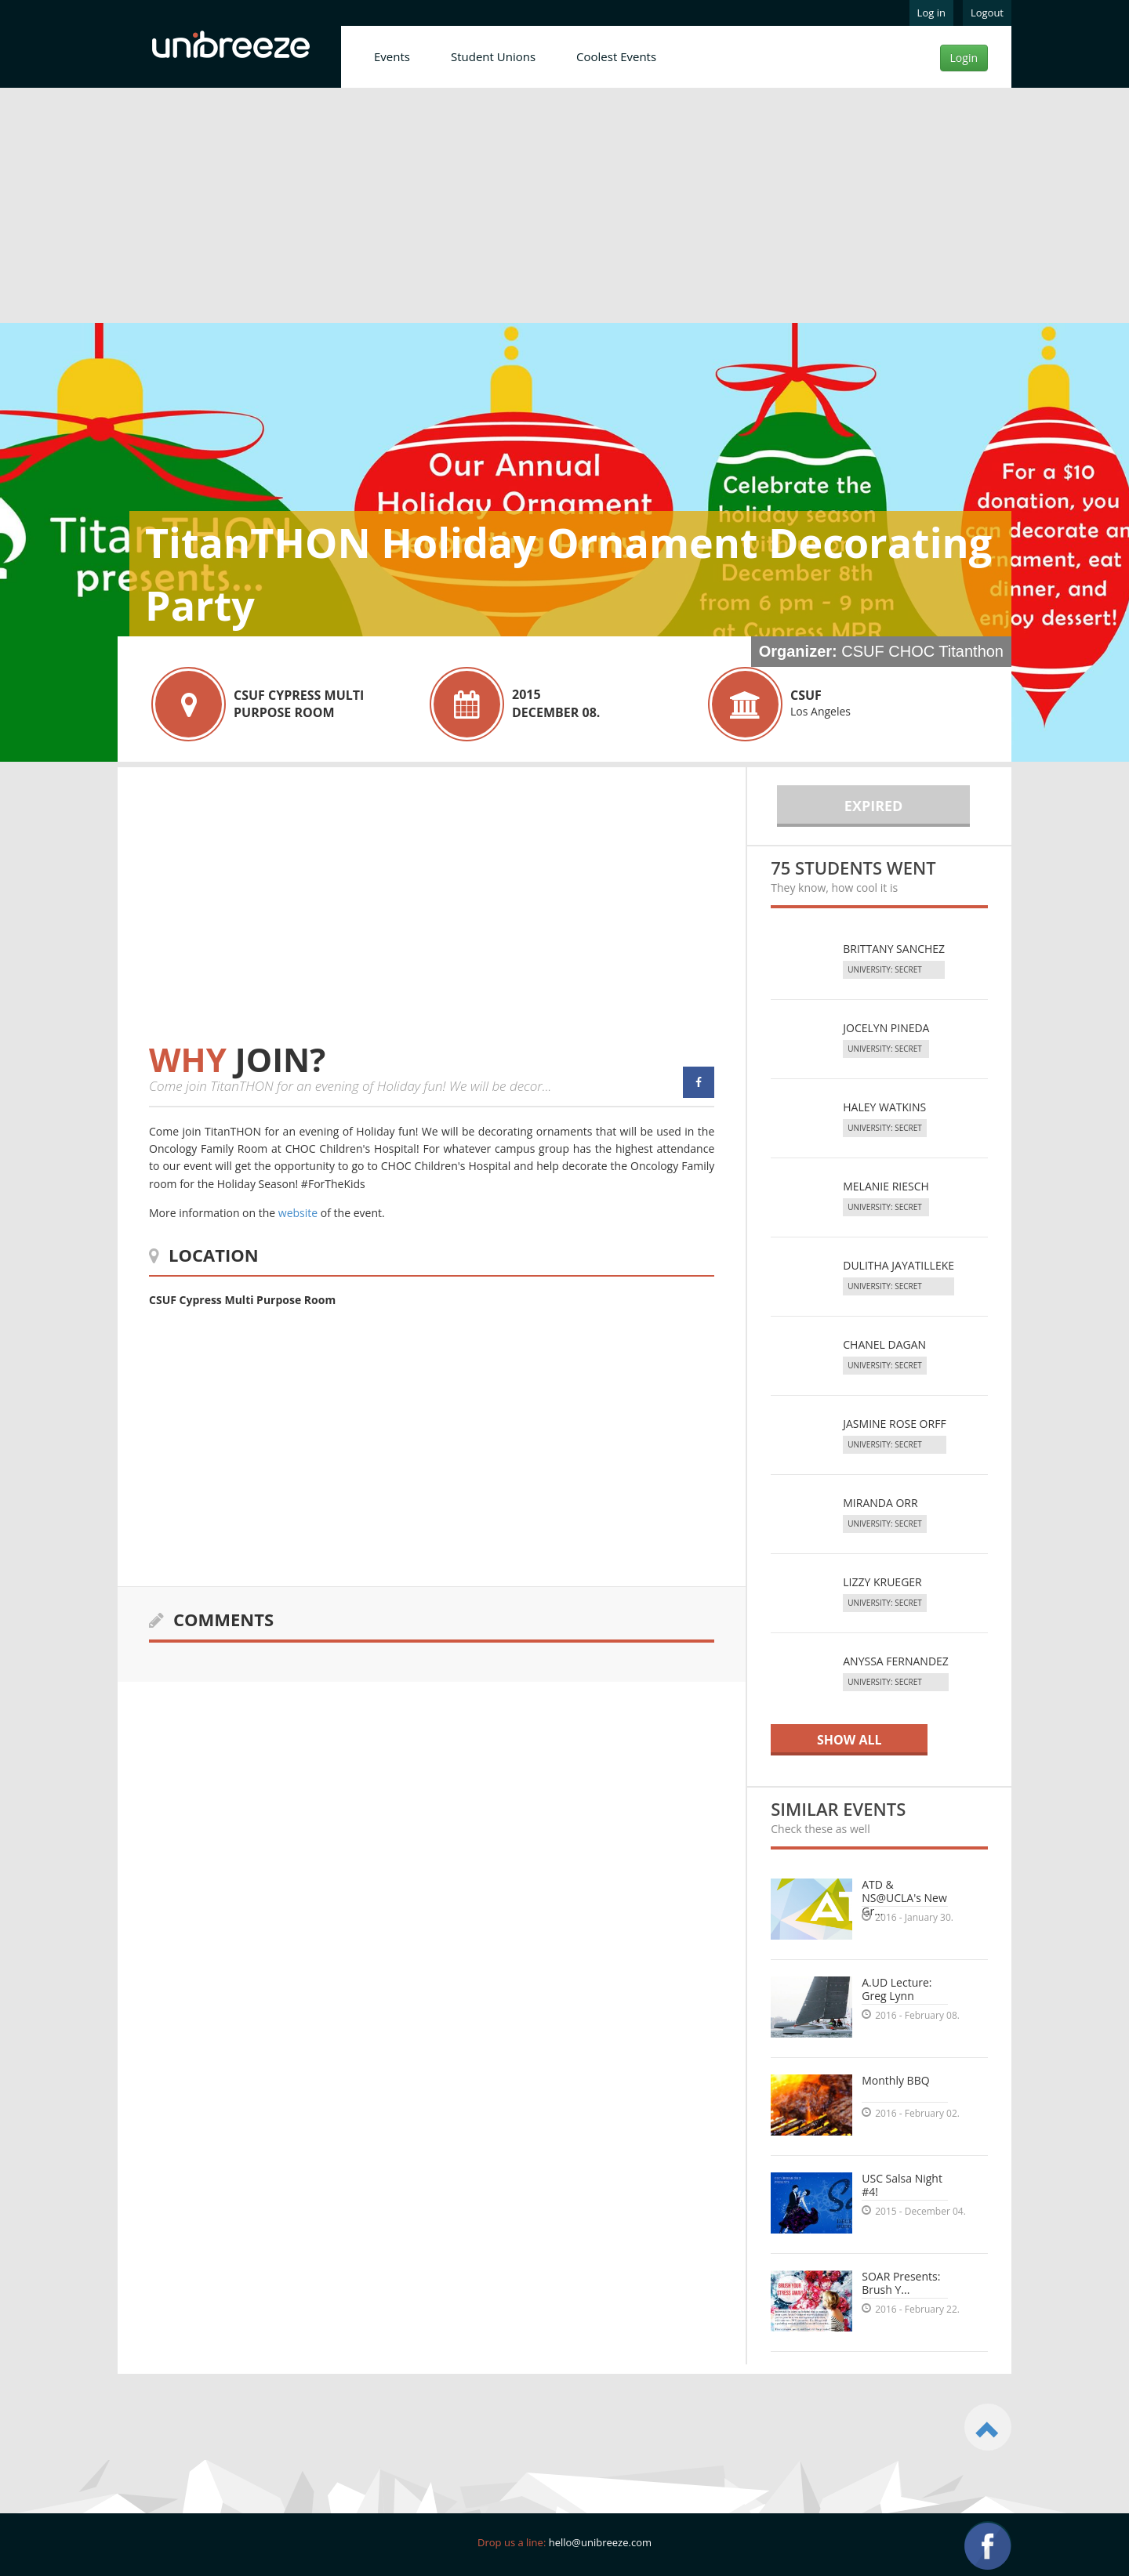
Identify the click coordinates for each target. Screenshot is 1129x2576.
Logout (987, 12)
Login (964, 57)
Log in (931, 12)
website (298, 1212)
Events (392, 56)
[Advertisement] (564, 208)
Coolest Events (616, 56)
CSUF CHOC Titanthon (922, 651)
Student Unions (493, 56)
